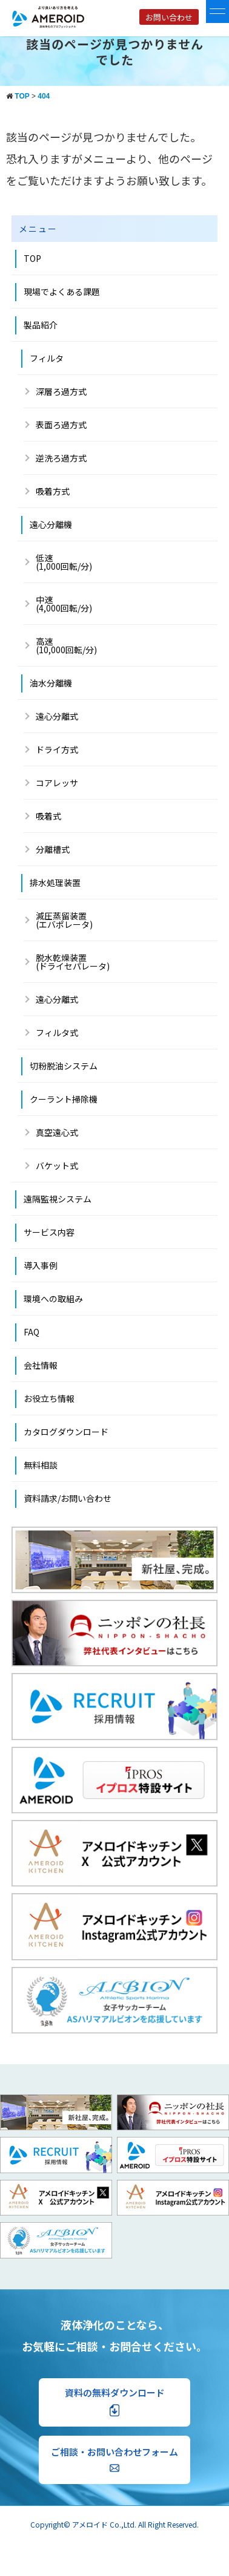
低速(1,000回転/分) (64, 562)
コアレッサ (57, 783)
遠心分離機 (51, 524)
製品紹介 (41, 325)
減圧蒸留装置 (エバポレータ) (64, 920)
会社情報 (41, 1365)
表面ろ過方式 (61, 425)
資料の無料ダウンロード (115, 2401)
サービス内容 (49, 1232)
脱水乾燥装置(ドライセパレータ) (73, 961)
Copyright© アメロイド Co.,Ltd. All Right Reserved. (114, 2524)
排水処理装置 (55, 882)
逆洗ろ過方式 (61, 458)
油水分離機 (51, 683)
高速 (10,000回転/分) (66, 645)
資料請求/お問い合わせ (67, 1498)
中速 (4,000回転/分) (64, 603)
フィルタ (47, 358)
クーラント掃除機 (64, 1099)
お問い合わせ (169, 17)
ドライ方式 (57, 749)
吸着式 (48, 816)
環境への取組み (53, 1299)
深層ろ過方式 (61, 391)
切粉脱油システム (64, 1066)
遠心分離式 (57, 716)
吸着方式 (53, 491)
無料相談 (41, 1465)
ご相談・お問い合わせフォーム (114, 2459)
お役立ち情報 (49, 1398)
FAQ (31, 1332)
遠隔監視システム (57, 1199)
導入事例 (41, 1265)
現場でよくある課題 (62, 291)
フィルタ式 (57, 1032)
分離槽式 (53, 849)
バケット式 (57, 1165)
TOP (32, 258)
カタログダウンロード (66, 1432)
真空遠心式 (57, 1132)
